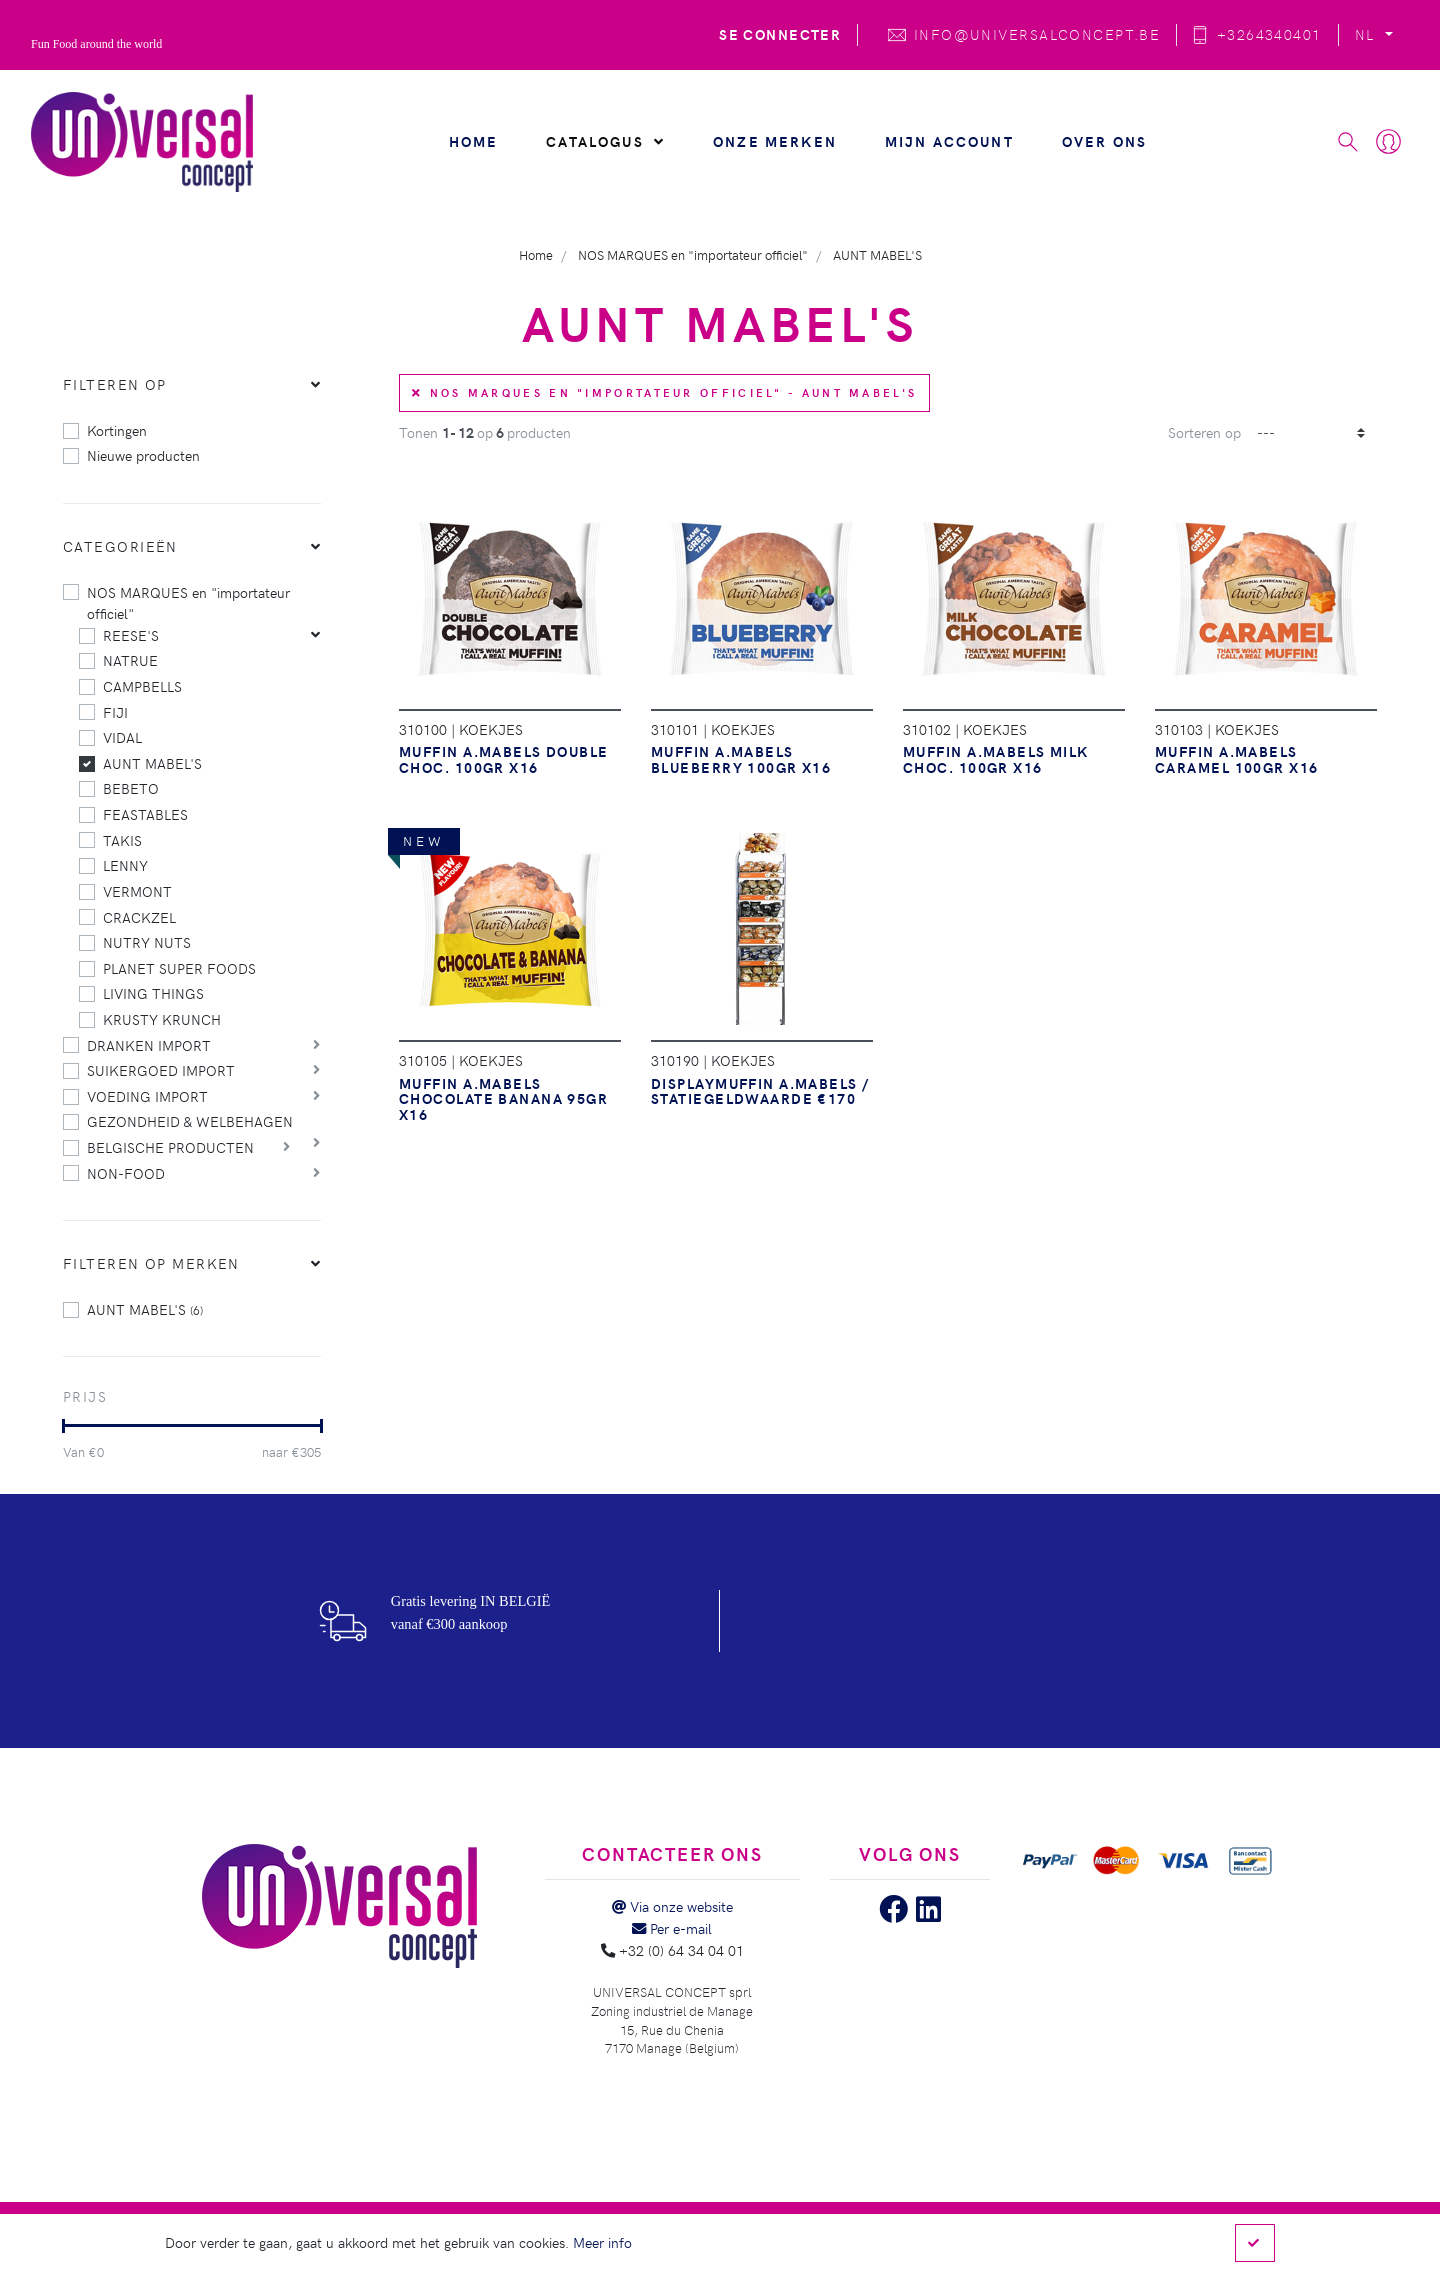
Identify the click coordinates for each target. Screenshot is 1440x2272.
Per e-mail (672, 1928)
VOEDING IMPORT (147, 1096)
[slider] (63, 1426)
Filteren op (115, 384)
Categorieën (120, 546)
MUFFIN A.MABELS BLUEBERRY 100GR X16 (741, 759)
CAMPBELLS (142, 686)
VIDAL (122, 737)
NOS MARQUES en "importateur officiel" (188, 603)
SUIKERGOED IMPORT (161, 1070)
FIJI (115, 712)
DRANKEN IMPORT (149, 1045)
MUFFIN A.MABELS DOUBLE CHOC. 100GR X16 (504, 759)
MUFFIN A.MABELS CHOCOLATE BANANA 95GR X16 (503, 1099)
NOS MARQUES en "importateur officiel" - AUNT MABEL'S (664, 392)
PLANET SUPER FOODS (179, 968)
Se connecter (780, 34)
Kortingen (117, 430)
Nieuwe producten (143, 455)
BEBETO (131, 788)
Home (474, 141)
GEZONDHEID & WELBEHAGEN (190, 1121)
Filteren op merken (151, 1263)
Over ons (1104, 141)
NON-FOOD (126, 1173)
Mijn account (949, 141)
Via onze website (672, 1906)
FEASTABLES (145, 814)
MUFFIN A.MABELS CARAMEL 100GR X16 (1236, 759)
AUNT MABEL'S (152, 763)
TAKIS (122, 840)
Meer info (602, 2242)
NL (1367, 34)
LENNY (125, 865)
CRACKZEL (139, 917)
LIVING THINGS (153, 993)
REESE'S (131, 635)
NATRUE (130, 660)
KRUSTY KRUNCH (162, 1019)
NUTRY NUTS (147, 942)
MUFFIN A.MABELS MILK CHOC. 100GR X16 (996, 759)
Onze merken (775, 141)
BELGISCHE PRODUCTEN (170, 1147)
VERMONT (137, 891)
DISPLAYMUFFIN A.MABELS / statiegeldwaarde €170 (760, 1091)
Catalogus (605, 141)
